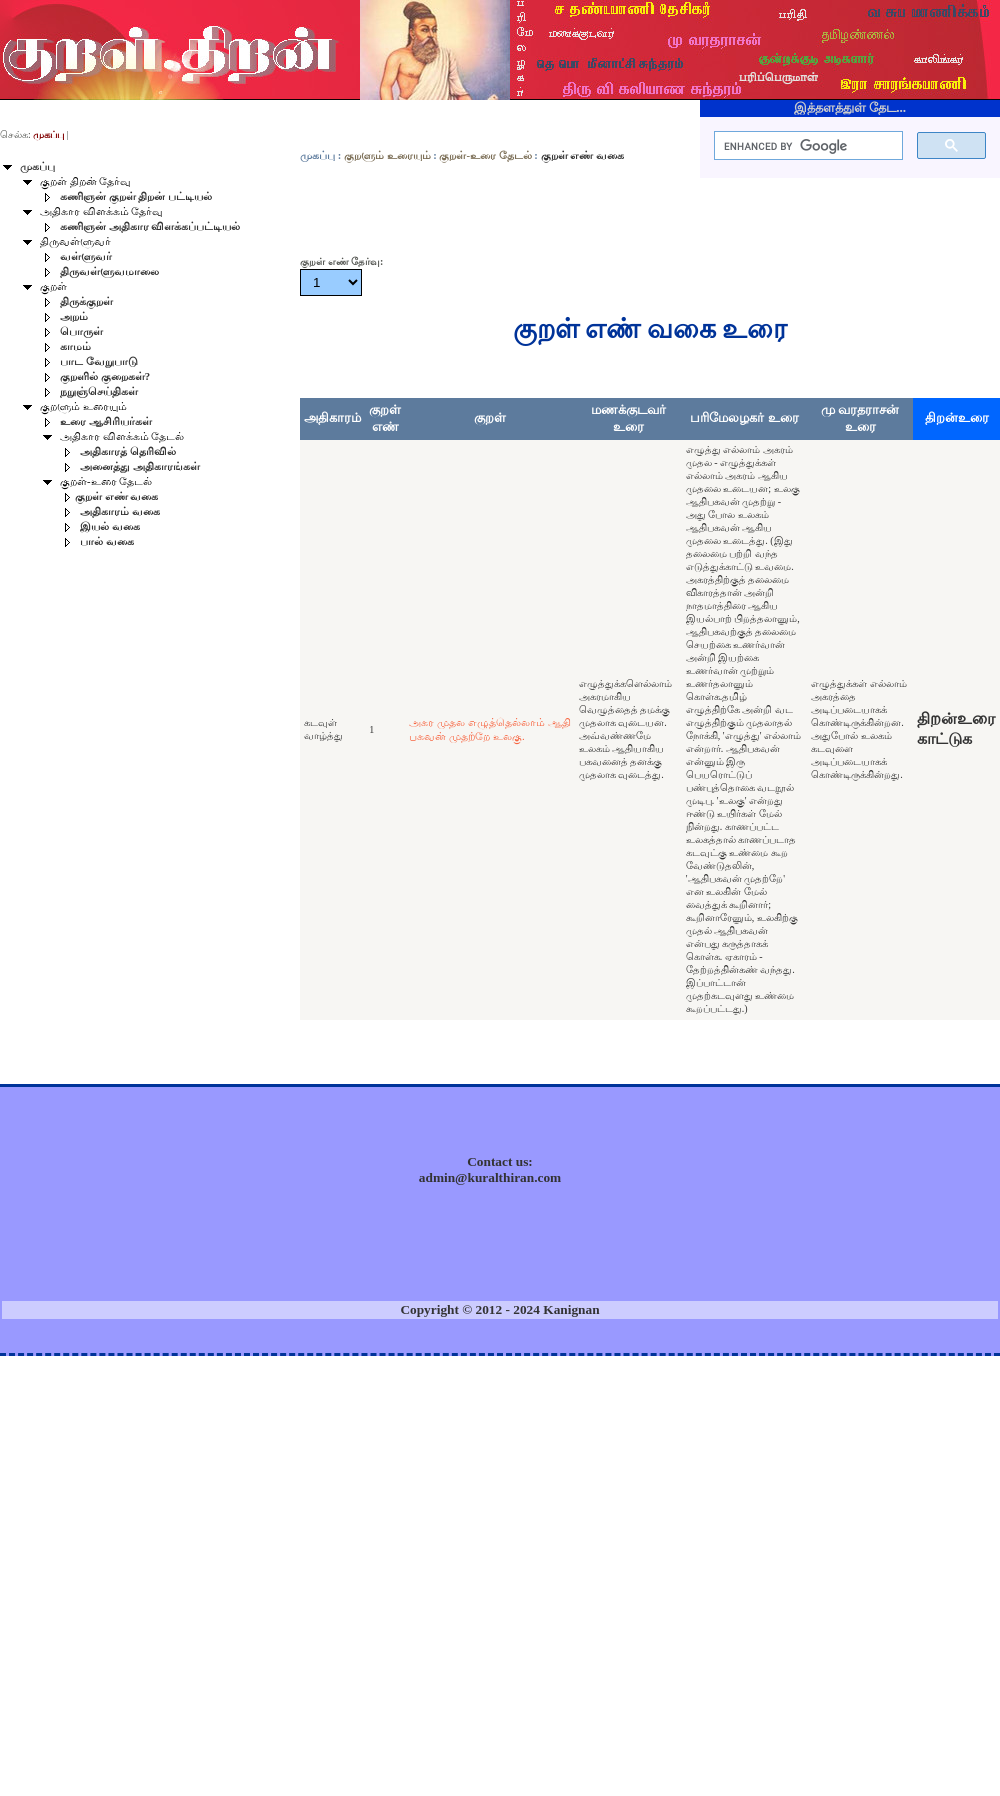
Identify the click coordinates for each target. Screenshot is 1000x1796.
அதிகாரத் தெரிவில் (128, 451)
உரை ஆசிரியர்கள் (106, 421)
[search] (806, 146)
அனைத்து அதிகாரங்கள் (140, 466)
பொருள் (81, 331)
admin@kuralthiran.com (490, 1177)
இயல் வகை (110, 526)
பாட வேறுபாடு (99, 361)
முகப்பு (317, 155)
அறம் (74, 316)
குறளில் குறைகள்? (105, 376)
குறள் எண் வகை (116, 496)
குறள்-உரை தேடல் (485, 155)
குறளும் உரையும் (387, 155)
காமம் (75, 346)
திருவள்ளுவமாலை (109, 271)
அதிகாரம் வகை (120, 511)
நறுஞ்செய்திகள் (99, 391)
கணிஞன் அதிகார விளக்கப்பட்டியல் (150, 226)
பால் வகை (107, 541)
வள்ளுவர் (86, 256)
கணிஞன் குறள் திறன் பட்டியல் (136, 196)
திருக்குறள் (86, 301)
